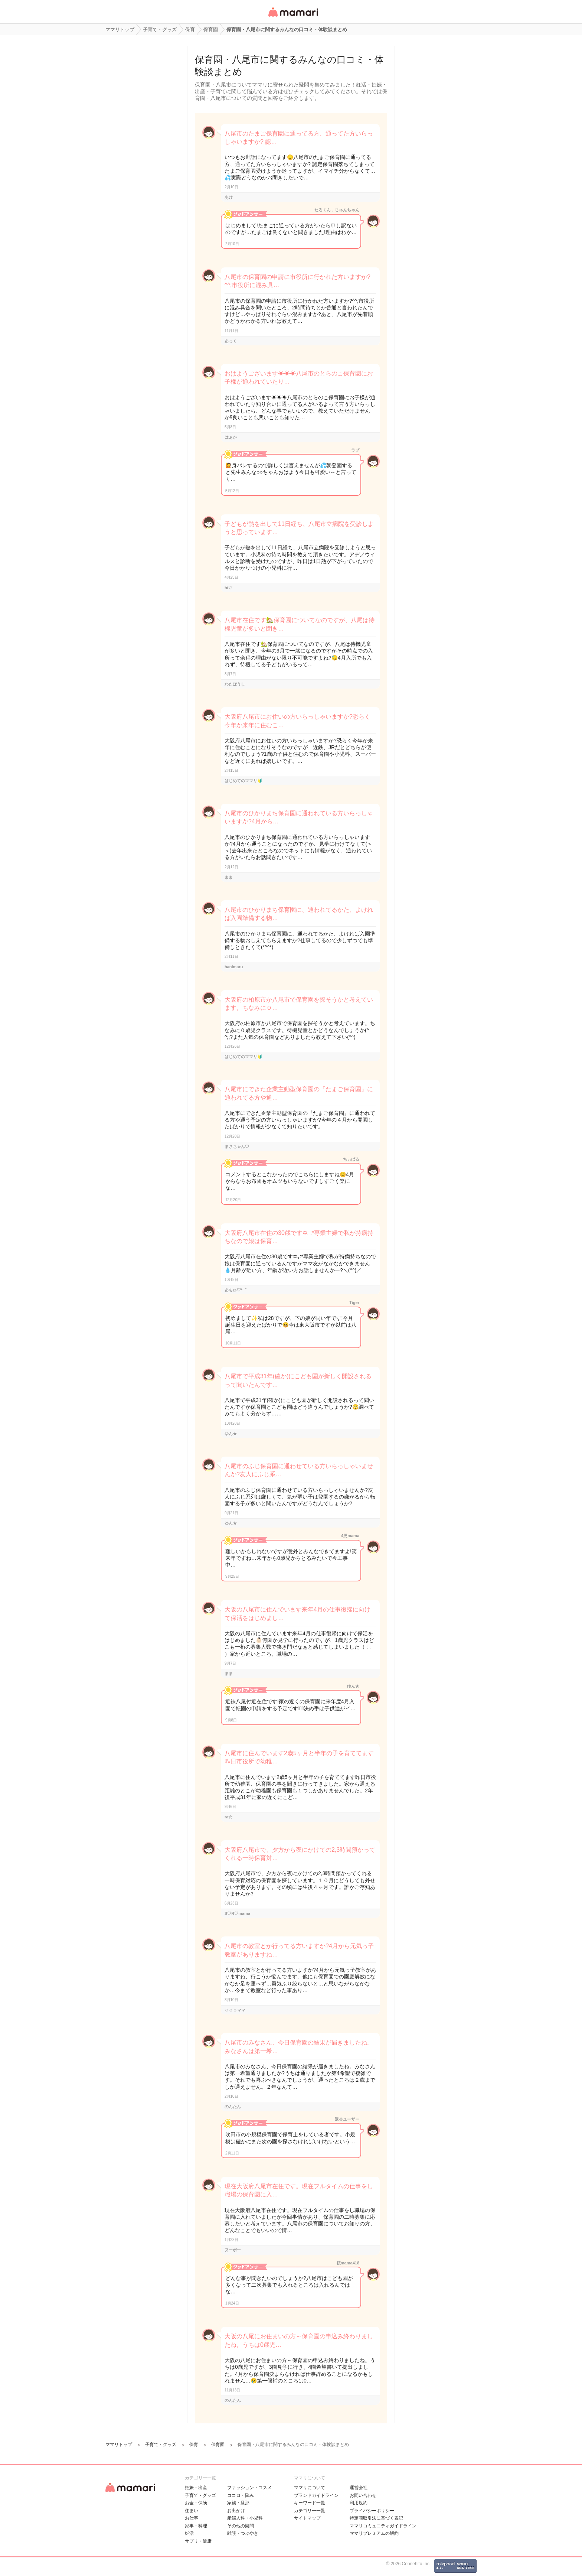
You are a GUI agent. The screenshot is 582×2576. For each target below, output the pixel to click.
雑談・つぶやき (242, 2533)
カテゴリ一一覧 (309, 2510)
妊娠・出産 (196, 2487)
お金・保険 (196, 2502)
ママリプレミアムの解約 (374, 2533)
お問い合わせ (363, 2495)
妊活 (189, 2533)
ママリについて (309, 2487)
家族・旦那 (238, 2502)
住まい (191, 2510)
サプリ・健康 (198, 2541)
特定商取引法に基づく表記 (376, 2518)
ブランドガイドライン (316, 2495)
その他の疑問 (240, 2525)
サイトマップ (307, 2518)
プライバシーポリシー (372, 2510)
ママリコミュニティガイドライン (383, 2525)
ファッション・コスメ (249, 2487)
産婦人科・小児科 (245, 2518)
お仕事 (191, 2518)
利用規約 (358, 2502)
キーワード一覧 (309, 2502)
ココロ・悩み (240, 2495)
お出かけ (236, 2510)
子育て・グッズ (200, 2495)
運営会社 (358, 2487)
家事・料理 (196, 2525)
